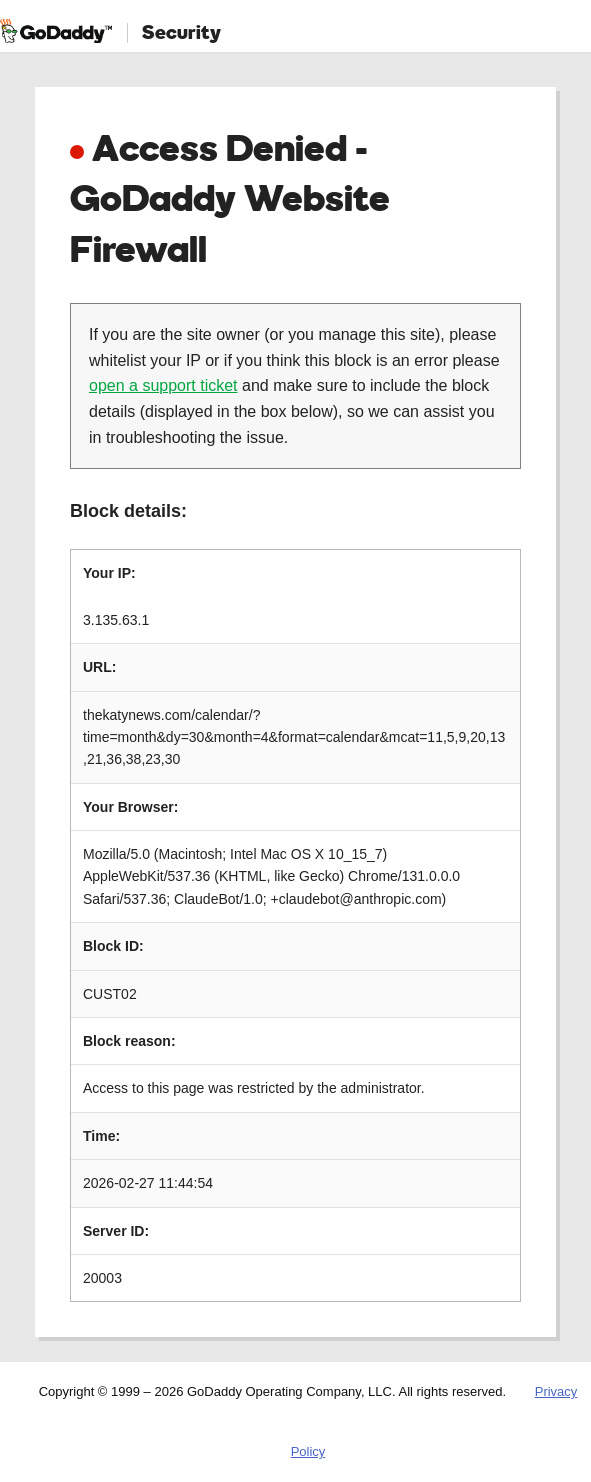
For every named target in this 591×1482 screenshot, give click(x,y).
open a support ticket (163, 385)
